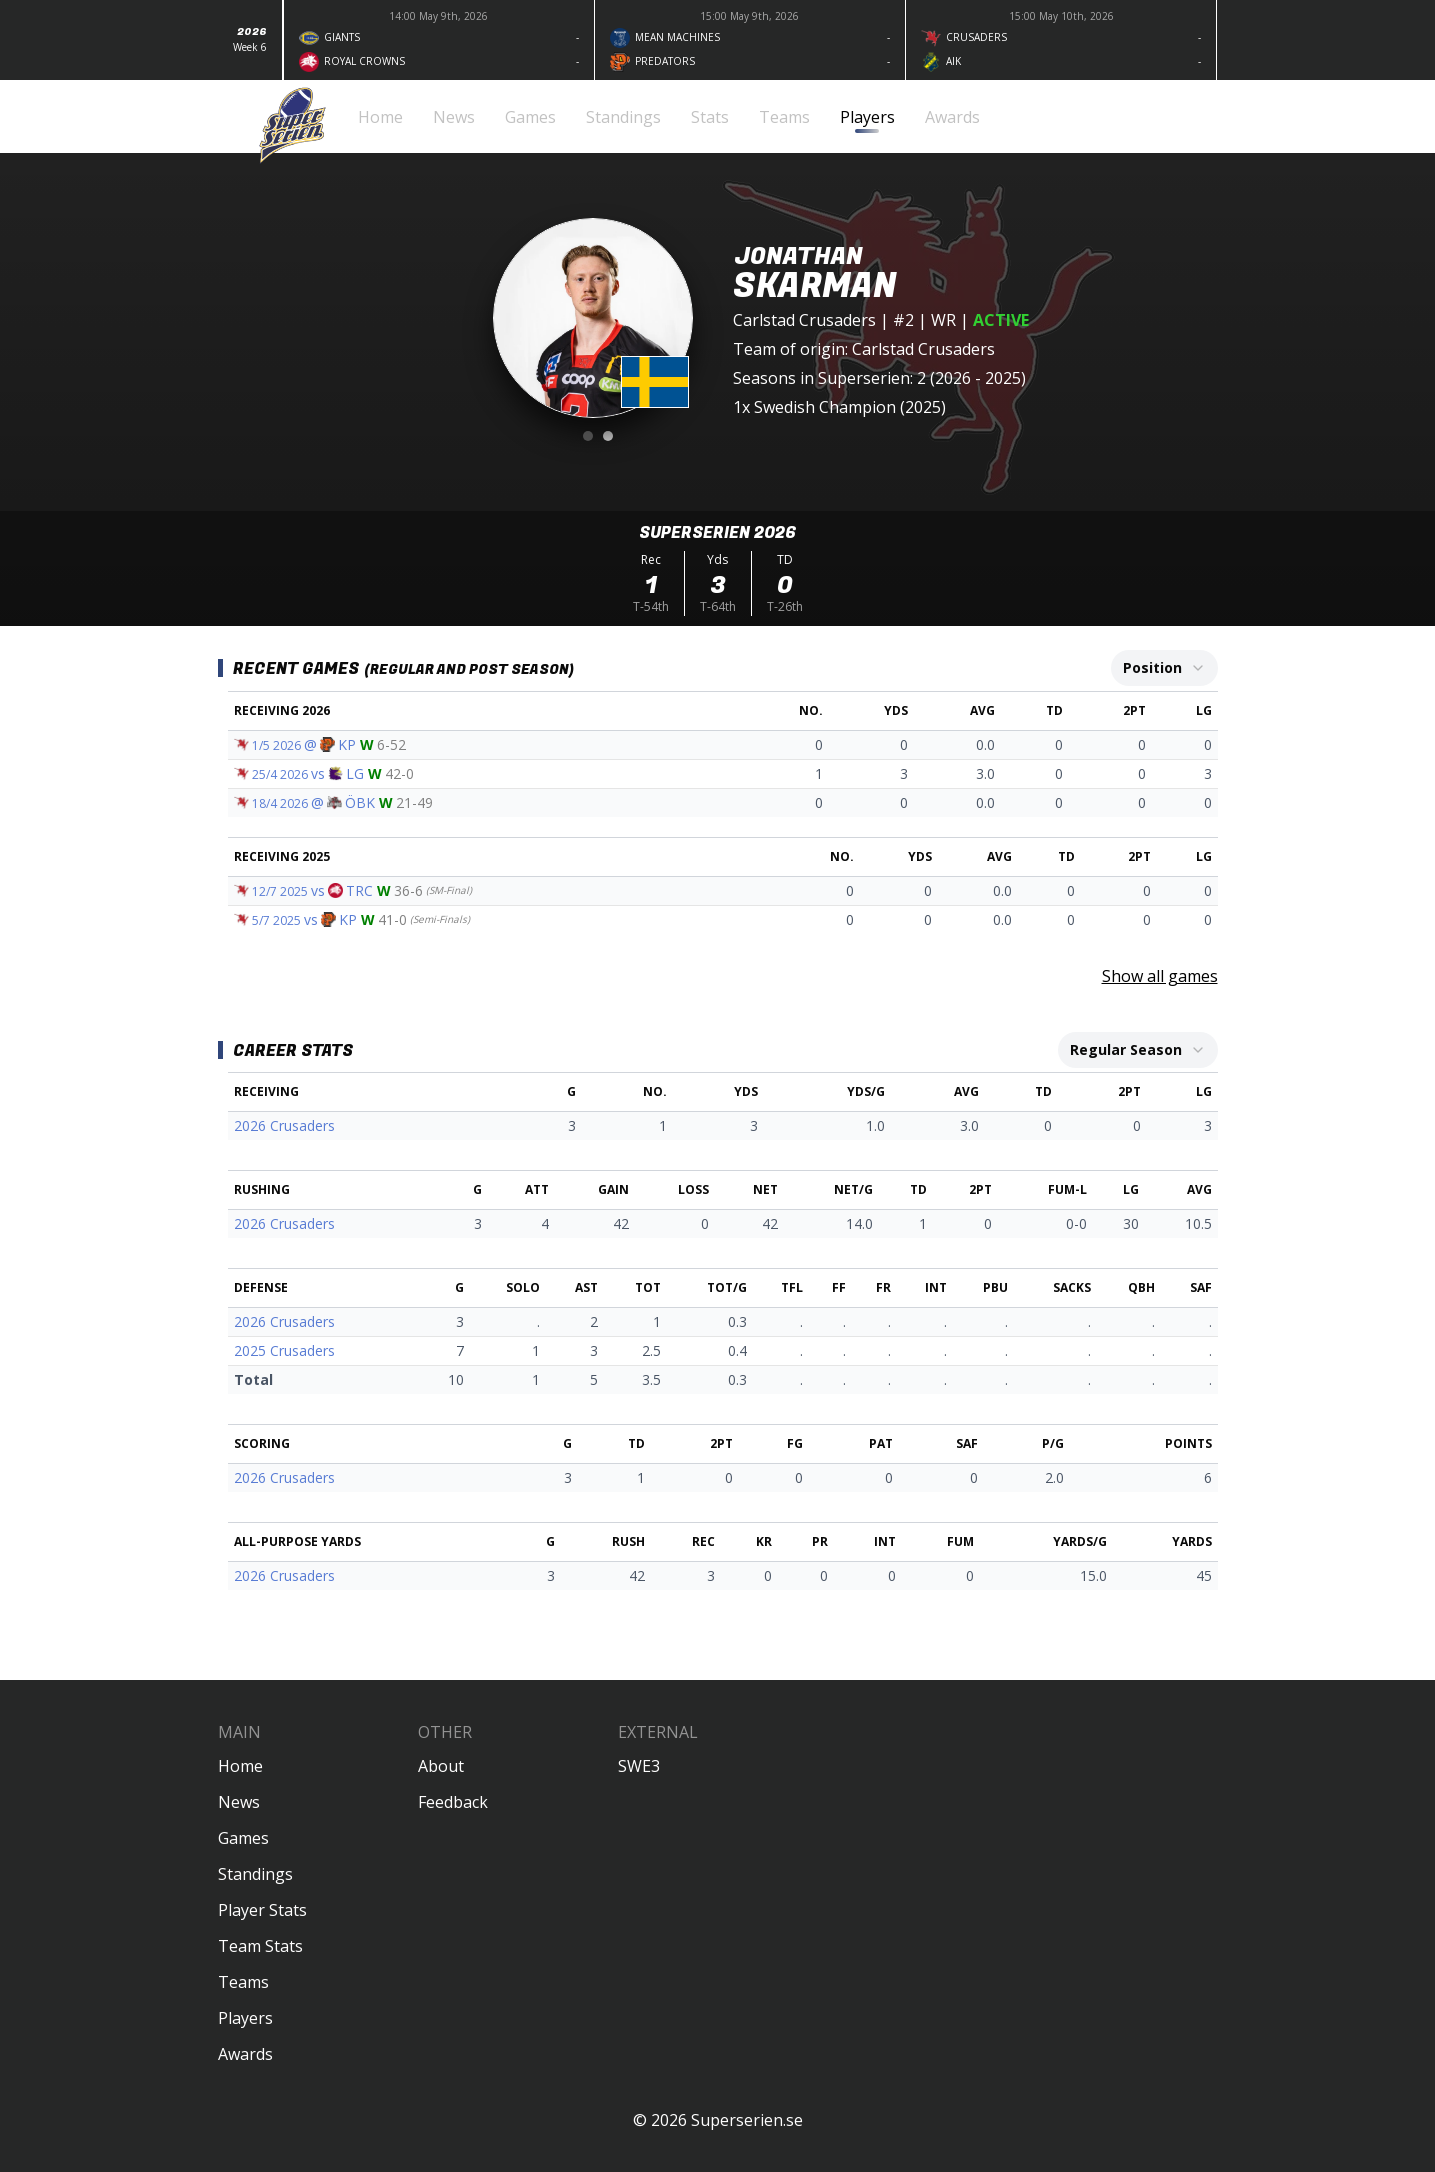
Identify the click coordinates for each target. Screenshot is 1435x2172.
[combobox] (1164, 668)
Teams (243, 1982)
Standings (255, 1874)
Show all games (1160, 976)
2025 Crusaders (284, 1350)
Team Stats (260, 1946)
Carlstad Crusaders (804, 320)
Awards (245, 2054)
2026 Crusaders (284, 1125)
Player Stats (262, 1910)
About (441, 1766)
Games (243, 1838)
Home (240, 1766)
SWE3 (639, 1766)
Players (245, 2018)
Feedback (453, 1802)
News (239, 1802)
